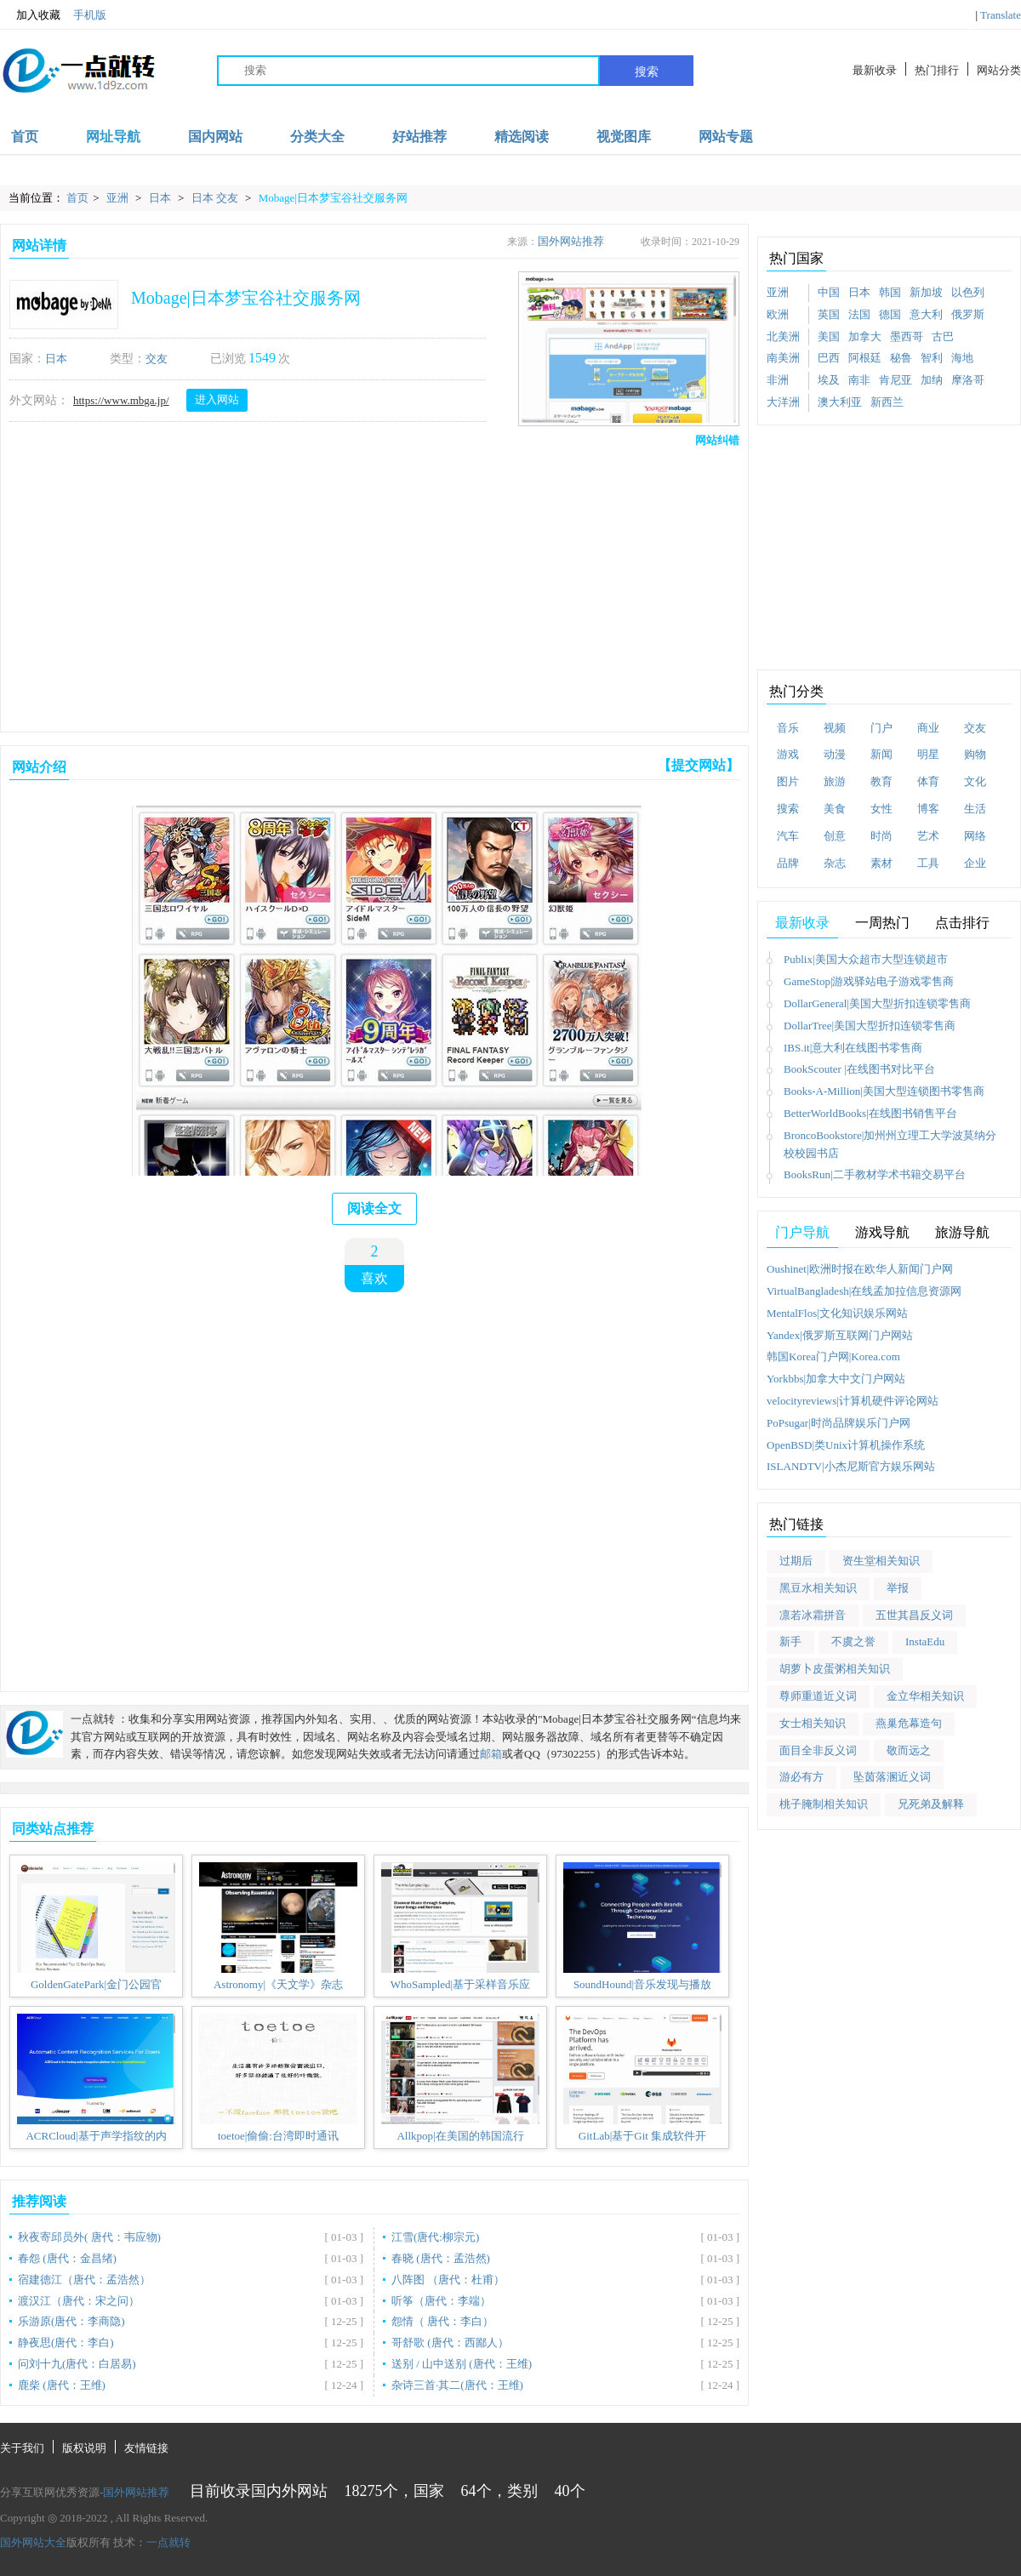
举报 (898, 1588)
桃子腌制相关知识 (823, 1804)
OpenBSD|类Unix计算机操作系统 (846, 1445)
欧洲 (778, 314)
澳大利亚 (840, 402)
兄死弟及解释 (931, 1804)
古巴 (943, 336)
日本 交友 (216, 197)
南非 (859, 379)
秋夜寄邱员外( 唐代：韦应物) (89, 2237)
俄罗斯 (967, 314)
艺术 (928, 835)
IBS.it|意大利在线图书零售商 (853, 1047)
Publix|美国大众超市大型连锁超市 (866, 959)
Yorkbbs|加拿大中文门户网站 (836, 1378)
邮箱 (491, 1753)
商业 (928, 727)
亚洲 (118, 197)
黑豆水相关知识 (818, 1588)
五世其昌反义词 (914, 1615)
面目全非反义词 (818, 1750)
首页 (24, 136)
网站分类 (999, 70)
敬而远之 (909, 1750)
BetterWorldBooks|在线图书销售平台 (870, 1113)
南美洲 (783, 357)
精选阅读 (521, 136)
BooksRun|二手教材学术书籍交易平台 (875, 1174)
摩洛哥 (967, 379)
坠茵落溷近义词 (892, 1776)
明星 (928, 754)
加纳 (932, 379)
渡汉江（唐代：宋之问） (79, 2300)
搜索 (647, 71)
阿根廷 (864, 357)
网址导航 (113, 136)
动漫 (835, 754)
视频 (835, 727)
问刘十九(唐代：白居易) (77, 2363)
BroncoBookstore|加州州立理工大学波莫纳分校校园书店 (890, 1144)
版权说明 (84, 2448)
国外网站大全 (33, 2542)
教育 (881, 781)
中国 (829, 292)
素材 (881, 863)
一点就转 (168, 2542)
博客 (928, 808)
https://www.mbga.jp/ (121, 400)
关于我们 (22, 2448)
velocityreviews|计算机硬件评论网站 (852, 1400)
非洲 (778, 379)
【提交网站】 (698, 765)
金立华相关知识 (925, 1696)
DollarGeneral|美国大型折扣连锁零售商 (877, 1003)
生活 (975, 808)
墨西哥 (906, 336)
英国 (829, 314)
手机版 (89, 15)
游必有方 (801, 1776)
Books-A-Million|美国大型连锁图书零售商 (884, 1091)
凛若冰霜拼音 (812, 1615)
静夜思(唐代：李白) (66, 2342)
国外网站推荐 (571, 241)
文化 (975, 781)
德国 (890, 314)
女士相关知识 (812, 1723)
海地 (962, 357)
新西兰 (887, 402)
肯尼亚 (895, 379)
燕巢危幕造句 (909, 1723)
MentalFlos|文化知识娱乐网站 (837, 1313)
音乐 (788, 727)
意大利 (926, 314)
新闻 (881, 754)
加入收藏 (30, 15)
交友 (156, 358)
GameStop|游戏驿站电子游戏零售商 (869, 981)
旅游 (835, 781)
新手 (790, 1641)
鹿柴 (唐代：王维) (62, 2385)
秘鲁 (901, 357)
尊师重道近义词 (818, 1696)
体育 (928, 781)
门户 (881, 727)
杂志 (835, 863)
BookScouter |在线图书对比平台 (859, 1069)
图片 (788, 781)
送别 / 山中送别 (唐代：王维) (461, 2363)
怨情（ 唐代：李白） (442, 2321)
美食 (835, 808)
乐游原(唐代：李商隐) (71, 2321)
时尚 (881, 835)
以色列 (967, 292)
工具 (928, 863)
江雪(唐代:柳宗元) (435, 2237)
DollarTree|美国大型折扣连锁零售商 (869, 1025)
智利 (932, 357)
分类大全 (317, 136)
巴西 (829, 357)
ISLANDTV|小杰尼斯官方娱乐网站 (851, 1466)
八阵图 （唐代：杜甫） (448, 2279)
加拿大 (864, 336)
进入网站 (217, 399)
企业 (975, 863)
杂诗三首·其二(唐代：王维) (457, 2385)
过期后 (796, 1560)
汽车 (788, 835)
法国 (859, 314)
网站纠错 (717, 440)
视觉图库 (623, 136)
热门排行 (937, 70)
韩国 (890, 292)
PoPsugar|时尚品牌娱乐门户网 (838, 1422)
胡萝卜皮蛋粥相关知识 (834, 1668)
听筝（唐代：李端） (441, 2300)
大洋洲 (783, 402)
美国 (829, 336)
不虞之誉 (853, 1641)
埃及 (829, 379)
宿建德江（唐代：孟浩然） (84, 2279)
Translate (1000, 15)
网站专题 (726, 136)
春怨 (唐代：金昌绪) (67, 2258)
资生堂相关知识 (881, 1560)
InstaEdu (924, 1641)
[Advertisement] (262, 585)
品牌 (788, 863)
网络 (975, 835)
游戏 (788, 754)
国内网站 (215, 136)
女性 (881, 808)
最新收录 (875, 70)
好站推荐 (419, 136)
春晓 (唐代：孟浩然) (440, 2258)
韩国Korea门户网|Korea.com (833, 1356)
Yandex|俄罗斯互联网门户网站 (840, 1335)
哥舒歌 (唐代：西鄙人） (450, 2342)
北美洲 (783, 336)
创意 (835, 835)
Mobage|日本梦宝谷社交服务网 (333, 197)
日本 (161, 197)
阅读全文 (374, 1208)
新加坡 (926, 292)
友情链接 (146, 2448)
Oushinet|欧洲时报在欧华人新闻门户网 (860, 1268)
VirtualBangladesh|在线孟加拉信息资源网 (864, 1291)
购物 (975, 754)
